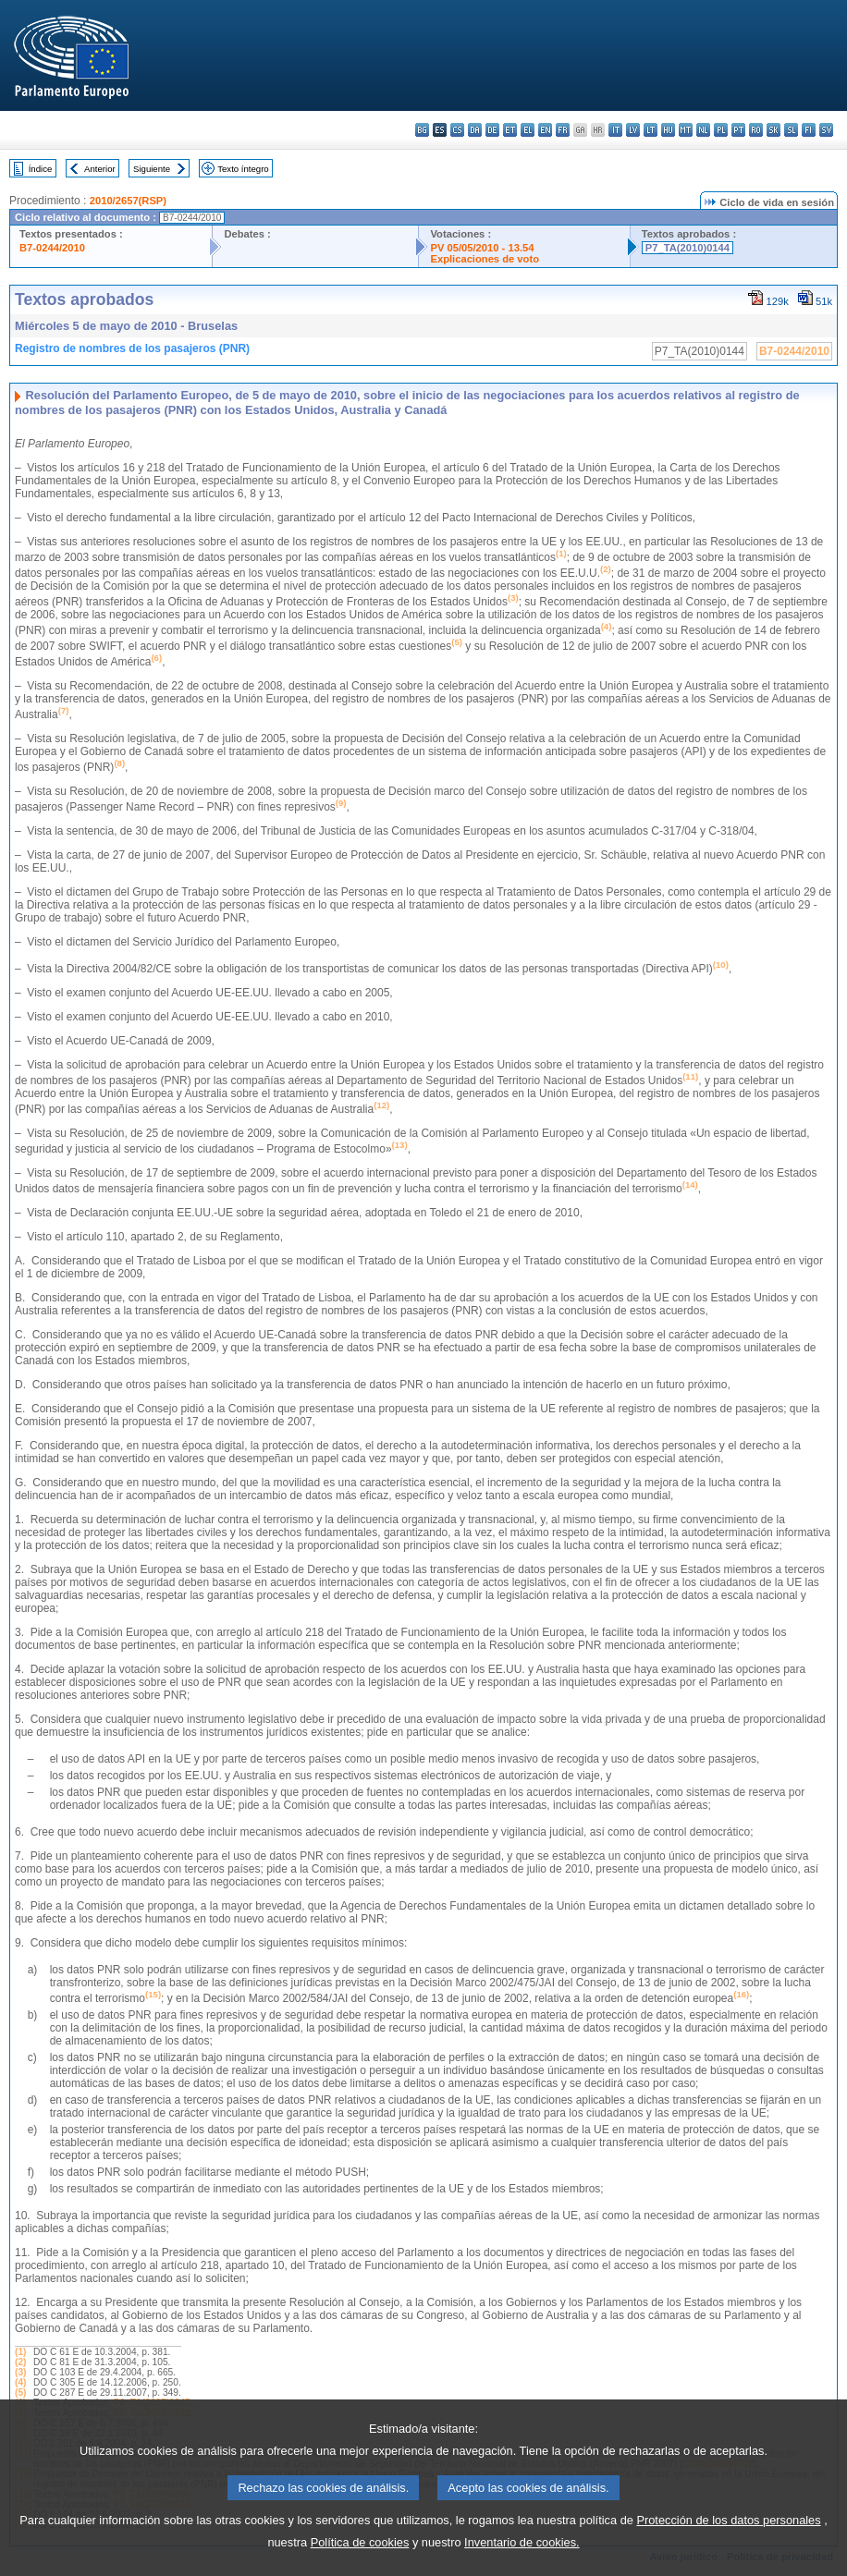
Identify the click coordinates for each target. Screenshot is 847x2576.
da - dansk (475, 130)
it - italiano (615, 130)
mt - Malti (686, 130)
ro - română (756, 130)
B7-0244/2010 (52, 247)
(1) (20, 2352)
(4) (20, 2382)
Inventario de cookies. (522, 2556)
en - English (545, 130)
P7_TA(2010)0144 (687, 247)
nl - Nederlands (703, 130)
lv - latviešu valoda (633, 130)
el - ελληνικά (527, 130)
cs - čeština (457, 130)
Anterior (100, 169)
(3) (20, 2372)
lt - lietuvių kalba (650, 130)
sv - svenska (826, 130)
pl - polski (721, 130)
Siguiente (151, 169)
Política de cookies (360, 2556)
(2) (20, 2362)
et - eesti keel (510, 130)
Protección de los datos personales (728, 2534)
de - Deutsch (492, 130)
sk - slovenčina (773, 130)
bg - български (422, 130)
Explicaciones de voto (484, 258)
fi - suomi (809, 130)
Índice (41, 169)
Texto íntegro (242, 169)
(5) (20, 2392)
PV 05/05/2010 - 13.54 (482, 247)
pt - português (738, 130)
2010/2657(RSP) (128, 200)
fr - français (563, 130)
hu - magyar (668, 130)
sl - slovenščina (791, 130)
